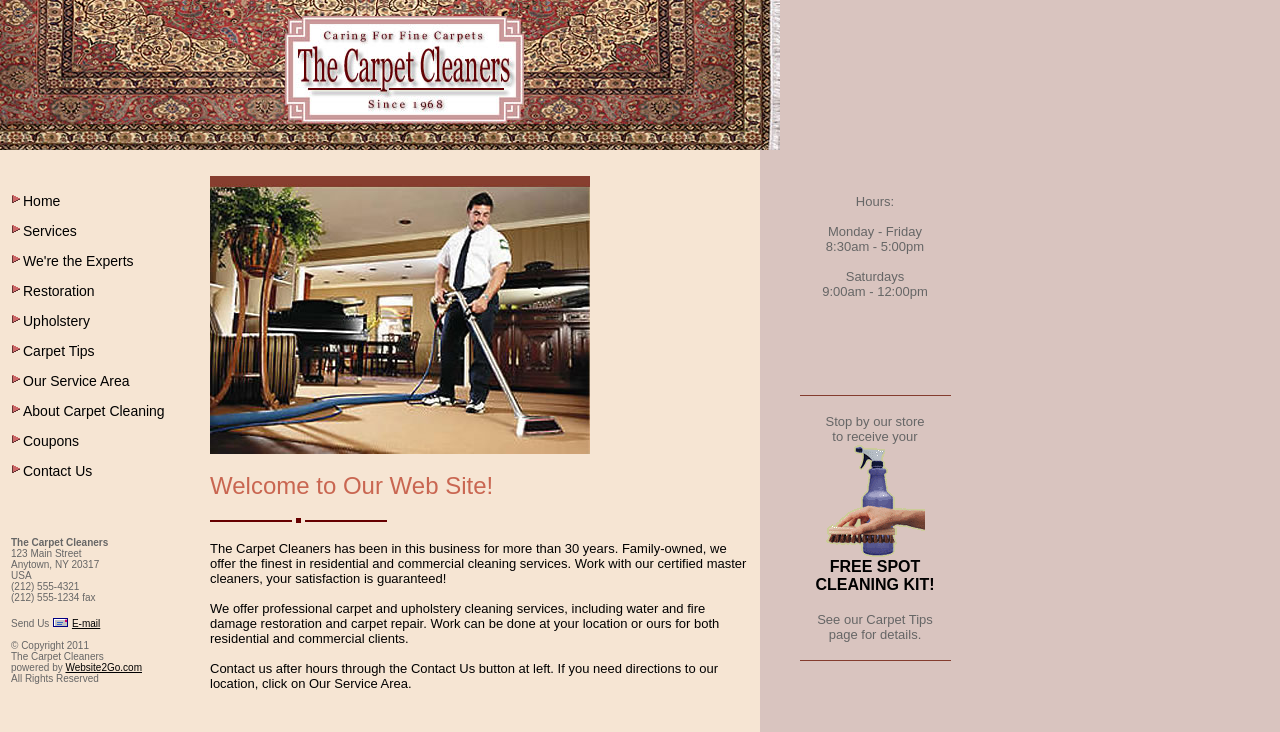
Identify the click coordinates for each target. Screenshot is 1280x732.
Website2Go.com (103, 667)
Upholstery (56, 321)
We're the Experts (78, 261)
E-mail (86, 623)
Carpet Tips (59, 351)
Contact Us (57, 471)
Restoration (59, 291)
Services (50, 231)
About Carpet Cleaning (94, 411)
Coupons (51, 441)
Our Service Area (76, 381)
